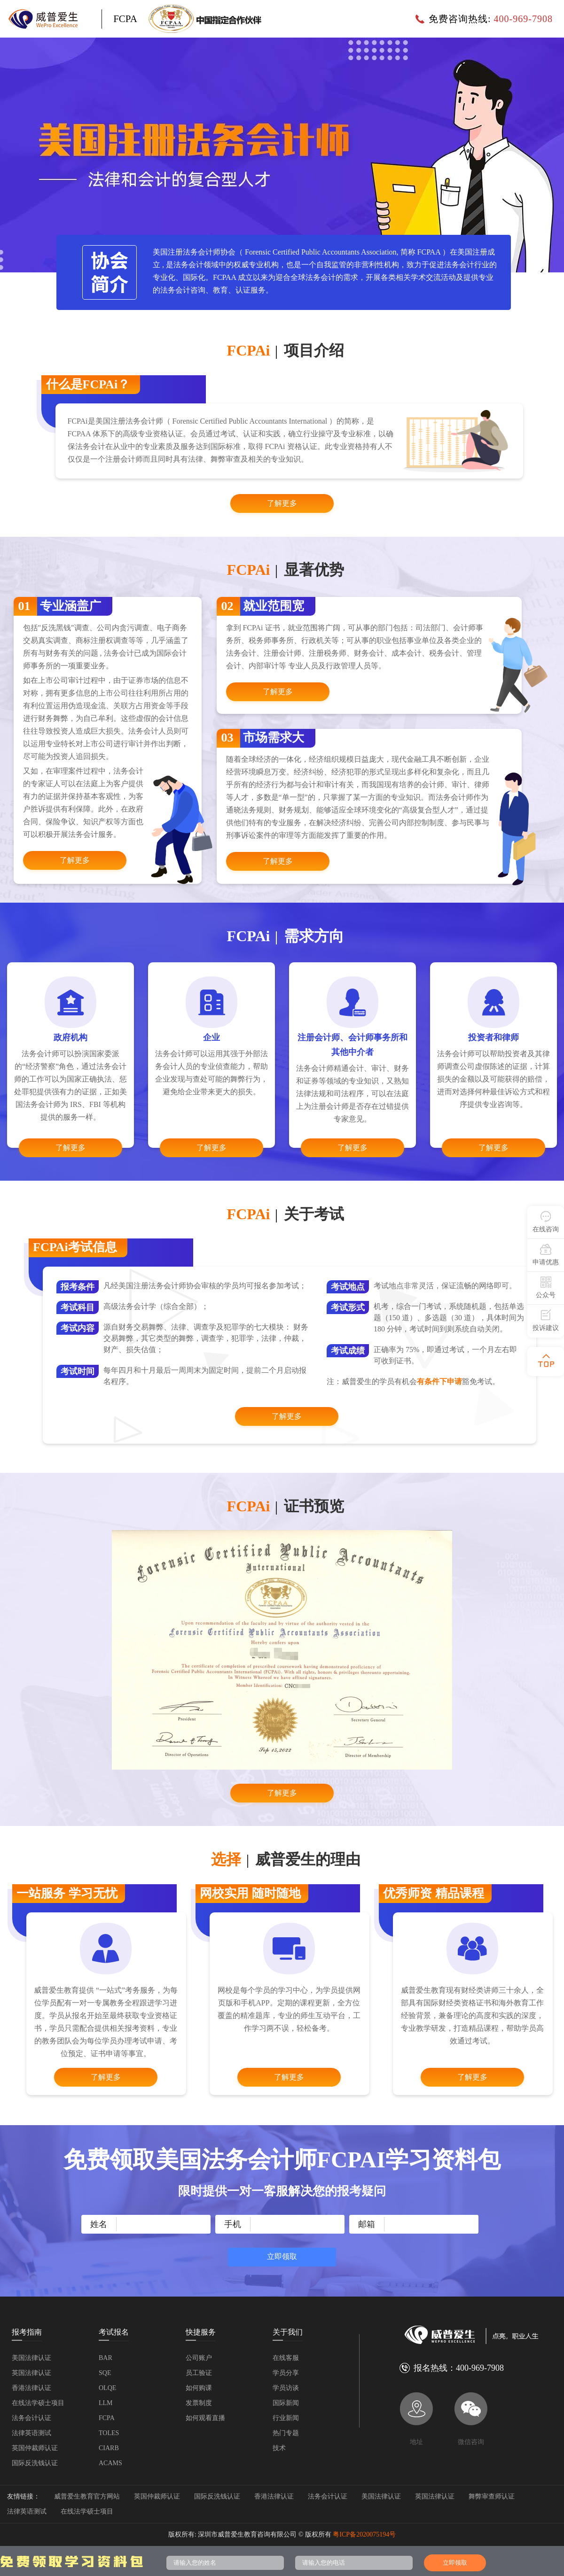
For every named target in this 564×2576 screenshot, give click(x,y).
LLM (106, 2402)
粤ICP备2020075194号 (364, 2534)
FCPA (107, 2417)
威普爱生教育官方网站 (87, 2496)
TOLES (109, 2433)
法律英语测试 (31, 2433)
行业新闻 (286, 2417)
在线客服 (286, 2357)
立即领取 (282, 2256)
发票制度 (199, 2402)
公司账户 (199, 2357)
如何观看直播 (205, 2417)
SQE (105, 2372)
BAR (105, 2357)
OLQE (107, 2387)
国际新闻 (286, 2402)
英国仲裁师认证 (35, 2448)
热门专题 (286, 2433)
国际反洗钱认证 (35, 2463)
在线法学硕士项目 (38, 2402)
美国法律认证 (31, 2357)
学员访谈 (286, 2387)
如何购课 (199, 2387)
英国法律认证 (31, 2372)
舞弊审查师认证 (492, 2496)
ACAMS (110, 2463)
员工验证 (199, 2372)
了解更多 (282, 503)
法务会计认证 (31, 2417)
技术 (279, 2448)
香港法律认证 (31, 2387)
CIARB (109, 2448)
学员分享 (286, 2372)
